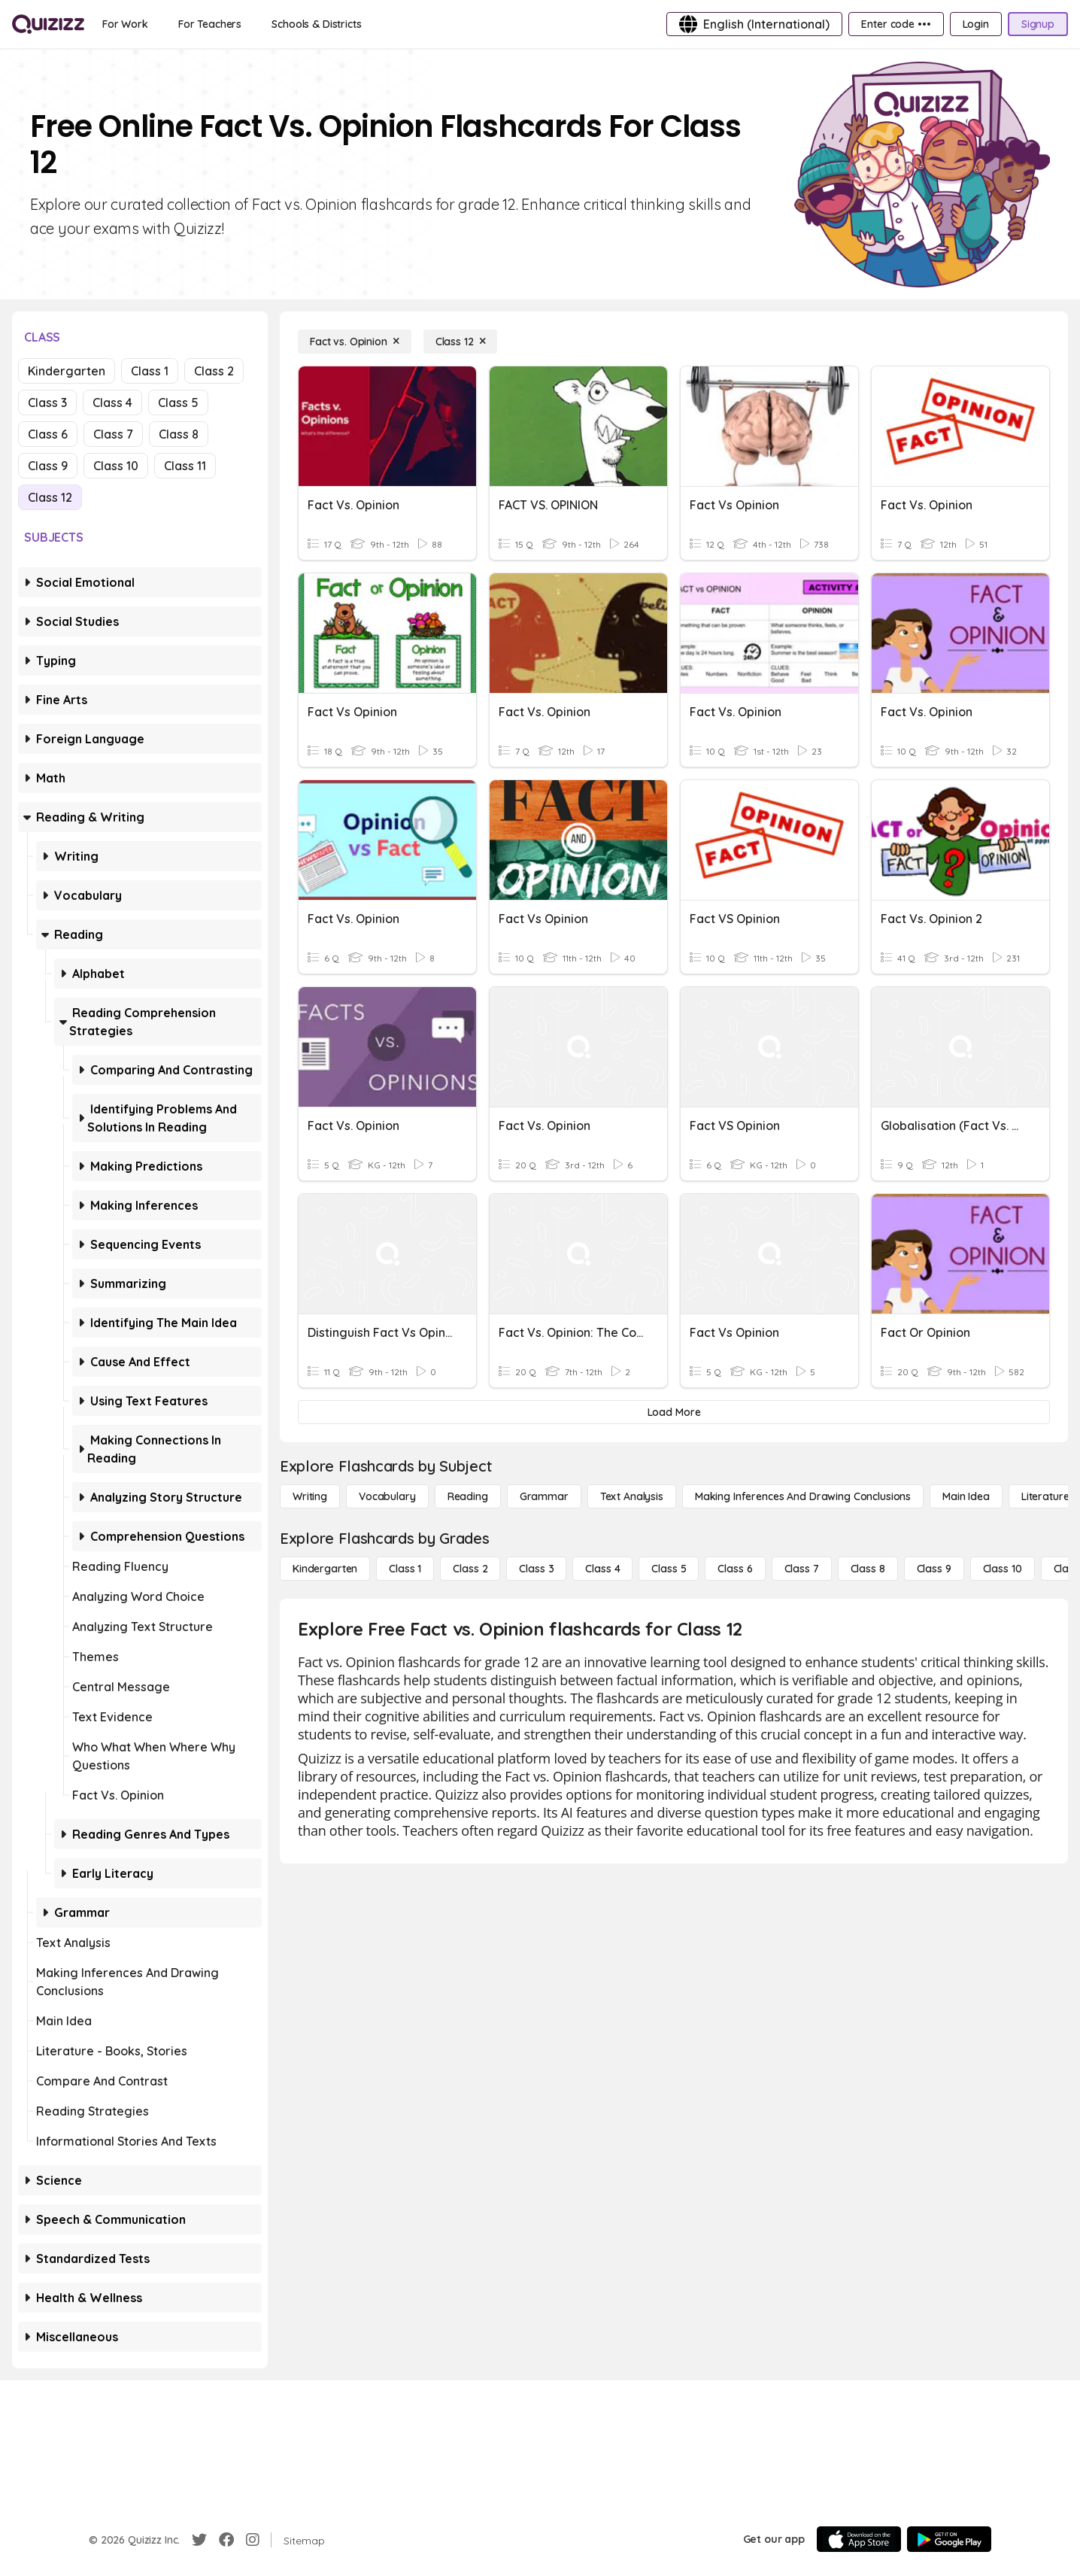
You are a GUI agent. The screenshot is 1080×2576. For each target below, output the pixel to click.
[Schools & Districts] (316, 24)
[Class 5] (669, 1569)
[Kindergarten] (325, 1569)
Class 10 (115, 465)
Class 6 (48, 434)
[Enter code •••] (895, 24)
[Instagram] (252, 2540)
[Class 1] (405, 1569)
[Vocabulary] (387, 1496)
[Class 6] (735, 1569)
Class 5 (178, 402)
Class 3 (47, 402)
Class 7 (113, 434)
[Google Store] (949, 2539)
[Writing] (310, 1496)
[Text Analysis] (631, 1496)
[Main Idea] (966, 1496)
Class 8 (179, 434)
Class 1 (149, 370)
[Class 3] (536, 1569)
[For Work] (125, 24)
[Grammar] (544, 1496)
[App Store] (859, 2539)
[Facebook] (226, 2540)
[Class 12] (460, 342)
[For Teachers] (209, 24)
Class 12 (50, 497)
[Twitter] (199, 2540)
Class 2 (214, 370)
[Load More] (674, 1412)
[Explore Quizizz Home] (48, 24)
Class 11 (185, 465)
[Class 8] (868, 1569)
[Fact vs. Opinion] (354, 342)
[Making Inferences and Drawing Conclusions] (803, 1496)
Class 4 (112, 402)
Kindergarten (66, 370)
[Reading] (468, 1496)
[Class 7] (802, 1569)
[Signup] (1038, 24)
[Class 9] (934, 1569)
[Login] (976, 24)
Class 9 (48, 465)
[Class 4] (602, 1569)
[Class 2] (470, 1569)
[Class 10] (1002, 1569)
